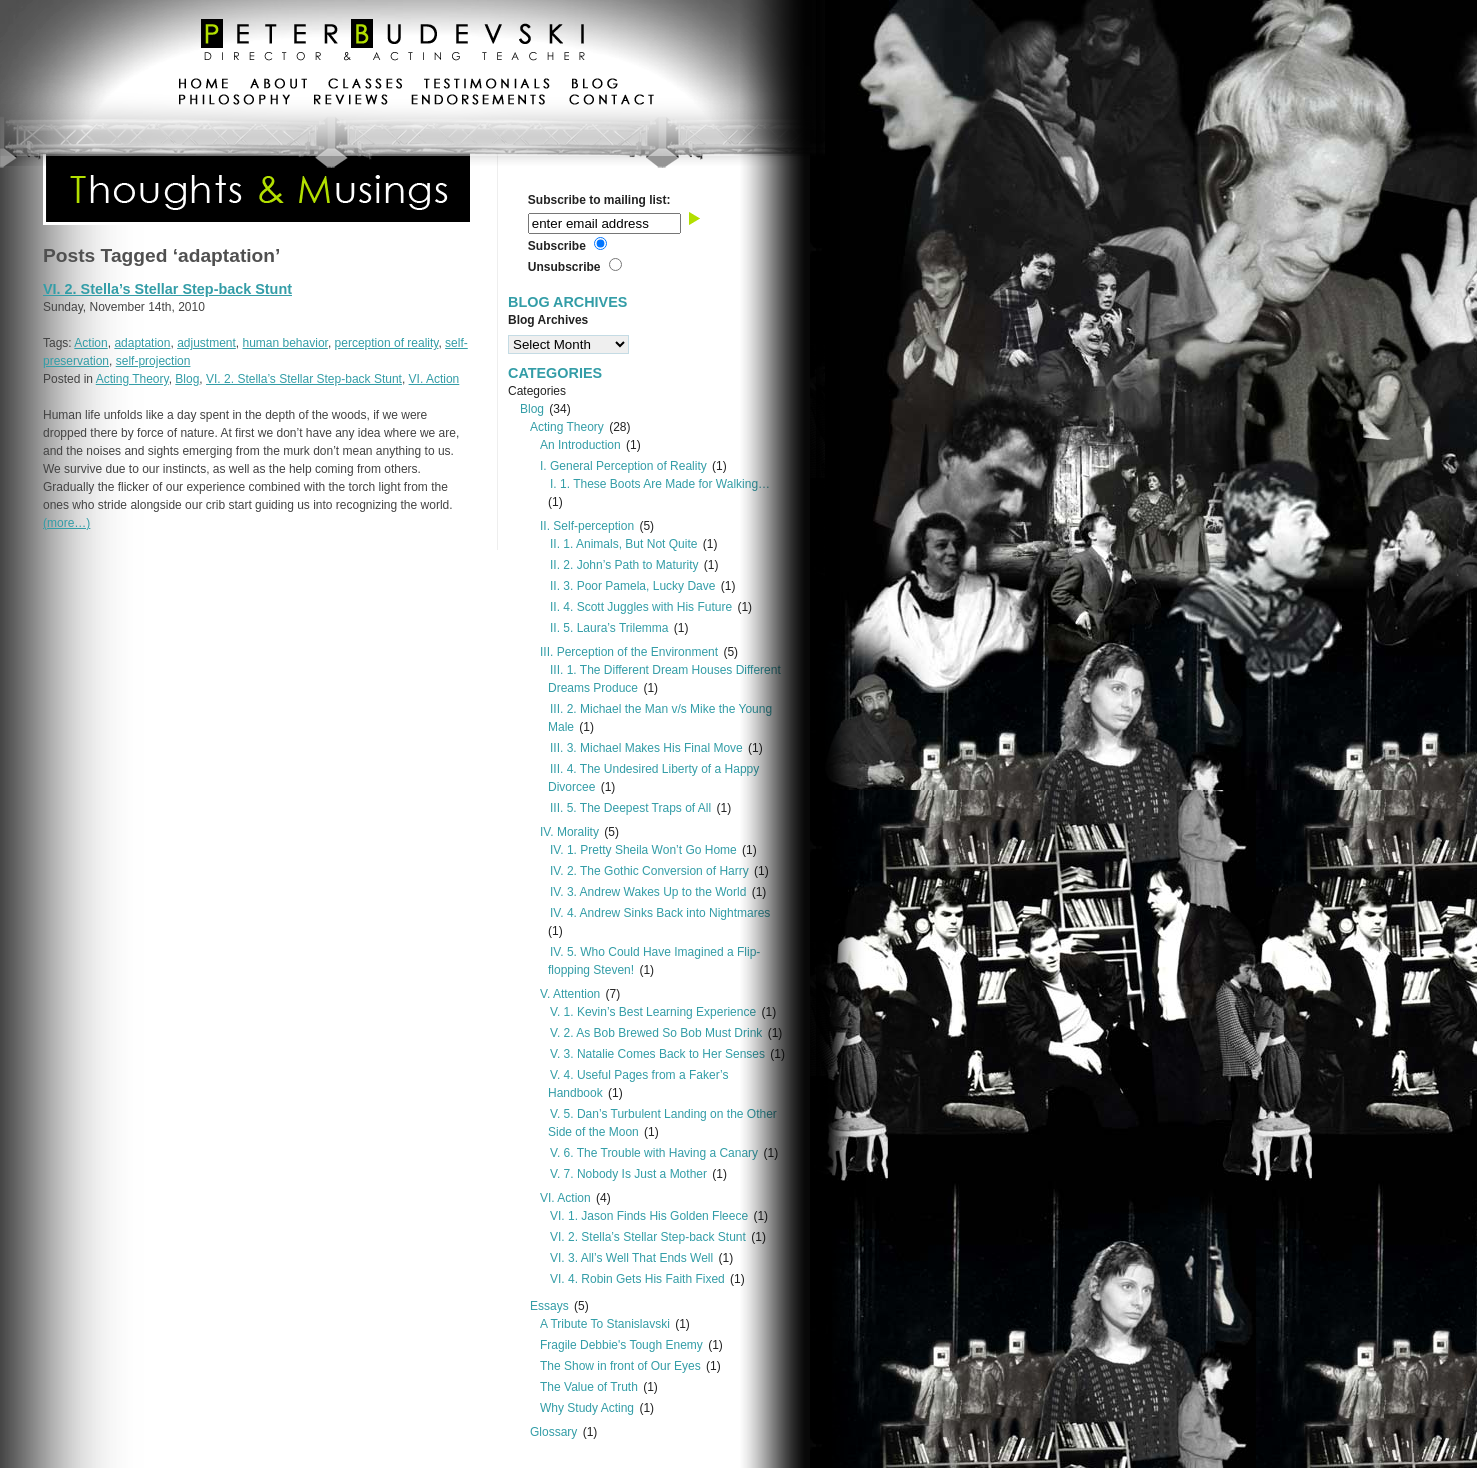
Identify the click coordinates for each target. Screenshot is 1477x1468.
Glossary (553, 1432)
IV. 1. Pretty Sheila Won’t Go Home (643, 850)
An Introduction (580, 445)
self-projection (153, 361)
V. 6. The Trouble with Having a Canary (654, 1153)
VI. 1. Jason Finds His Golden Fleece (649, 1216)
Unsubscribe (564, 267)
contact (611, 102)
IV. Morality (569, 832)
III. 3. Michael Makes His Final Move (646, 748)
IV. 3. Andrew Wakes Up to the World (648, 892)
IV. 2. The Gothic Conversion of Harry (649, 871)
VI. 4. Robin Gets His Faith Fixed (637, 1279)
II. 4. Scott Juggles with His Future (641, 607)
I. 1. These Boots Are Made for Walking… (660, 484)
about (278, 86)
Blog (187, 379)
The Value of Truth (589, 1387)
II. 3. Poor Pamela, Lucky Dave (632, 586)
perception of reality (387, 343)
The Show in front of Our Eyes (620, 1366)
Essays (549, 1306)
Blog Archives (548, 320)
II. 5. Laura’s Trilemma (609, 628)
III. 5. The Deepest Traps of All (630, 808)
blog (594, 86)
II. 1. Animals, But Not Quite (623, 544)
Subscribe (557, 246)
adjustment (206, 343)
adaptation (142, 343)
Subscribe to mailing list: (599, 200)
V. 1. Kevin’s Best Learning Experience (653, 1012)
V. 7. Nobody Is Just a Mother (628, 1174)
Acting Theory (132, 379)
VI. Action (434, 379)
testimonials (487, 86)
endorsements (478, 102)
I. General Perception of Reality (623, 466)
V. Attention (570, 994)
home (203, 86)
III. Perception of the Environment (629, 652)
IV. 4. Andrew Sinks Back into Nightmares (660, 913)
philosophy (235, 102)
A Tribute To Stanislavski (605, 1324)
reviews (350, 102)
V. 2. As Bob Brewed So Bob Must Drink (656, 1033)
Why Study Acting (587, 1408)
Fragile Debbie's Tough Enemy (621, 1345)
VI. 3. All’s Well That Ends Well (631, 1258)
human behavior (285, 343)
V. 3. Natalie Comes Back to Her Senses (657, 1054)
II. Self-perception (587, 526)
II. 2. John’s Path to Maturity (624, 565)
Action (90, 343)
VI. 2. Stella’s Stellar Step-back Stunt (167, 289)
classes (365, 86)
